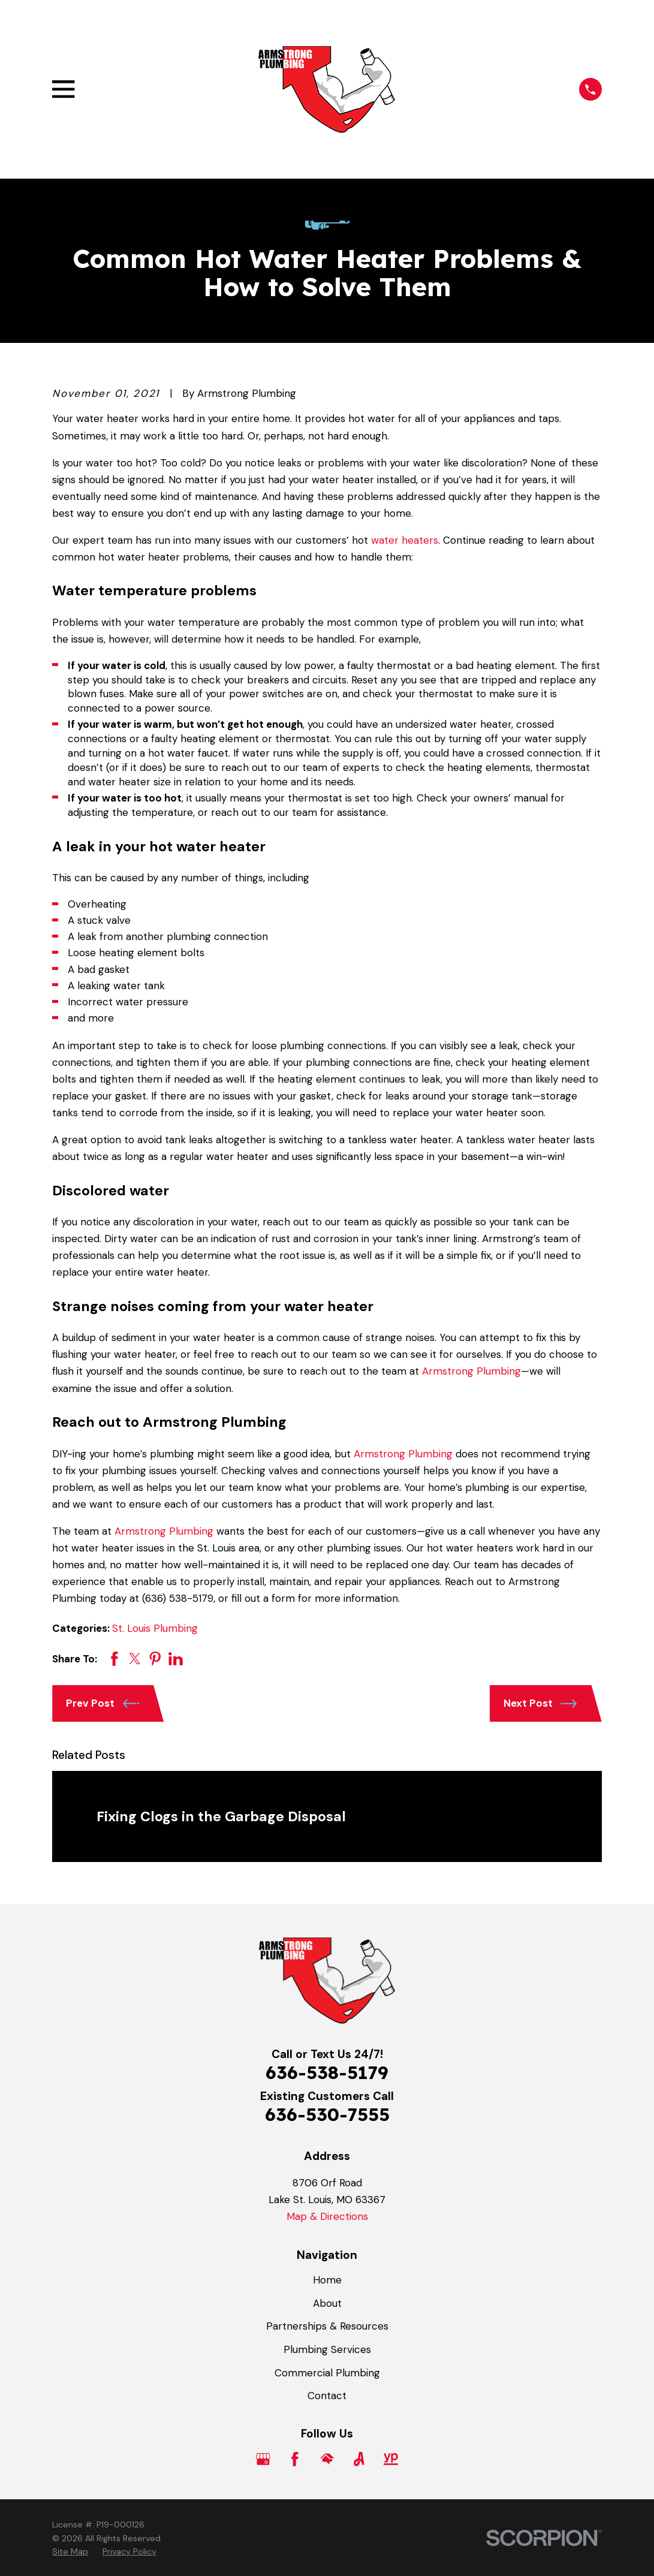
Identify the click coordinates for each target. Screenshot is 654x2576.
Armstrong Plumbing (471, 1371)
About (327, 2303)
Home (327, 2279)
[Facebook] (295, 2459)
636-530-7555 (327, 2114)
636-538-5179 (327, 2072)
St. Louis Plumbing (155, 1628)
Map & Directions (327, 2216)
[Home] (326, 89)
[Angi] (359, 2459)
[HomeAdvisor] (327, 2459)
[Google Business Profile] (263, 2459)
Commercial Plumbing (327, 2372)
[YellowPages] (391, 2459)
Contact (327, 2395)
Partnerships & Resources (327, 2326)
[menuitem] (70, 2552)
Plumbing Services (327, 2349)
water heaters (404, 540)
